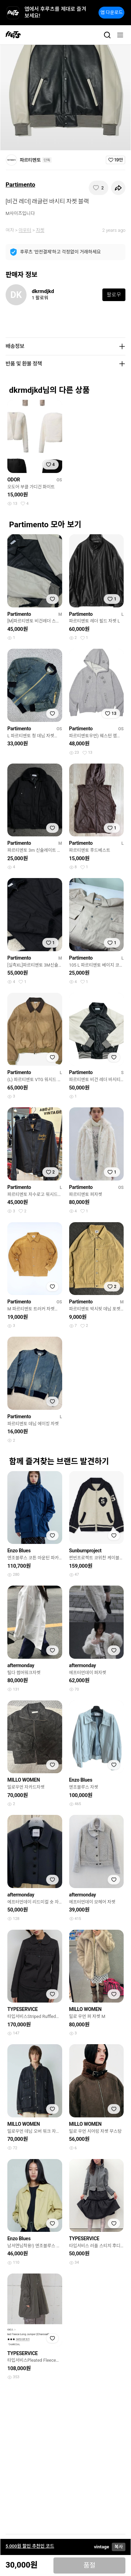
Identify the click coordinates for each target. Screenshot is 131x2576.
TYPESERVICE (22, 2009)
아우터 (25, 230)
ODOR (13, 479)
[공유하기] (118, 188)
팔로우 (114, 295)
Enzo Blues (19, 1550)
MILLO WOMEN (23, 1780)
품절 (89, 2565)
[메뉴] (120, 35)
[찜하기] (98, 188)
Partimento (20, 184)
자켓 (40, 230)
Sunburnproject (85, 1550)
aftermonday (20, 1665)
